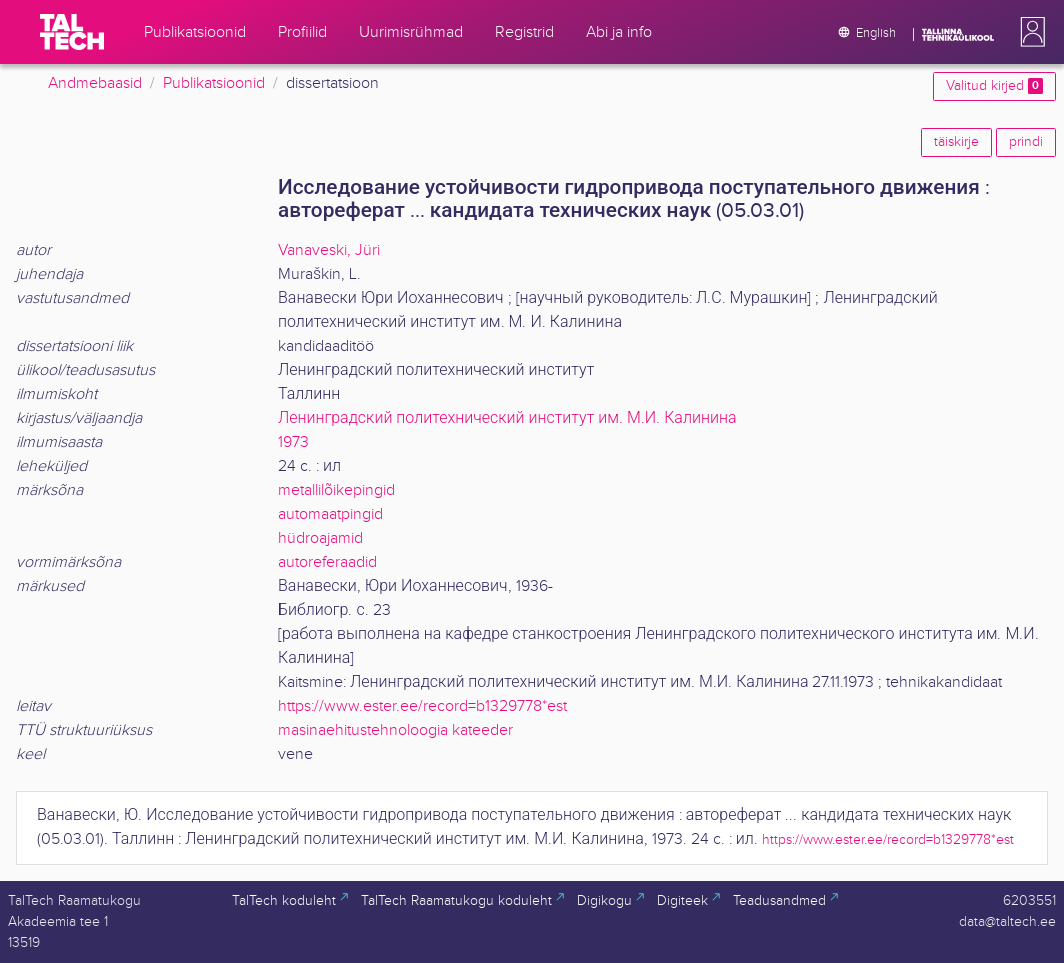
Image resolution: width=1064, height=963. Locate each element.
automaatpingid (330, 514)
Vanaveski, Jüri (329, 250)
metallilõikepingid (336, 490)
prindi (1026, 142)
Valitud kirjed (994, 86)
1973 (293, 442)
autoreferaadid (327, 562)
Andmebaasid (95, 83)
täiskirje (956, 142)
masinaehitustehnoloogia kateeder (395, 730)
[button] (1029, 32)
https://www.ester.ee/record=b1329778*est (422, 706)
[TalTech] (72, 32)
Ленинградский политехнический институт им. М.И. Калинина (507, 418)
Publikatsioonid (214, 83)
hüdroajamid (320, 538)
